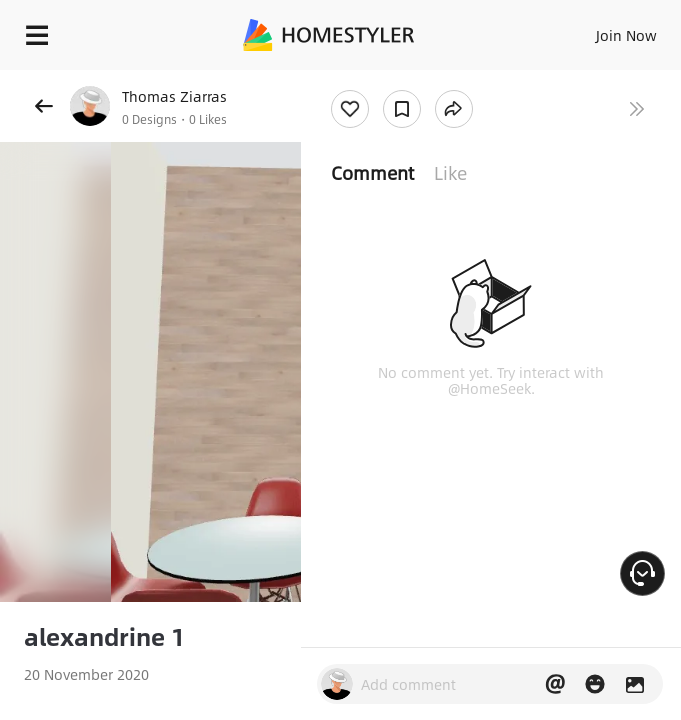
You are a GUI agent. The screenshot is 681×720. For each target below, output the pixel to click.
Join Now (626, 35)
